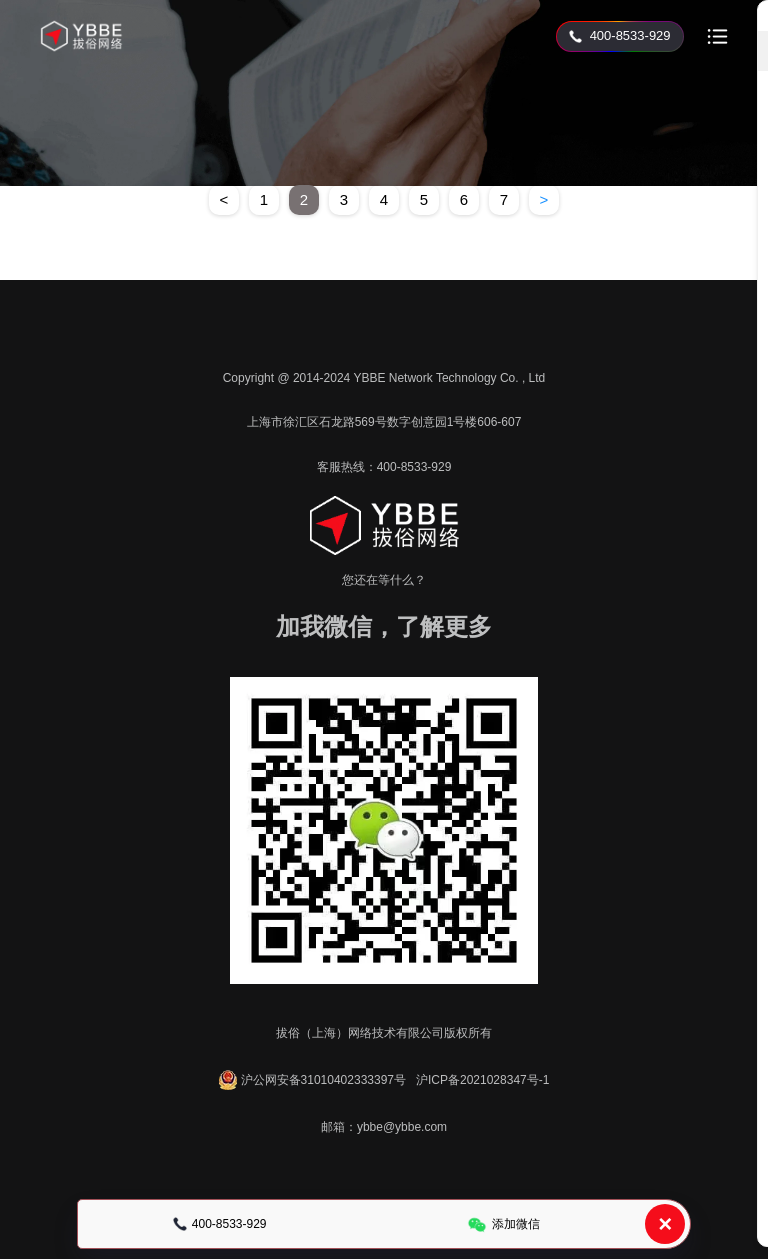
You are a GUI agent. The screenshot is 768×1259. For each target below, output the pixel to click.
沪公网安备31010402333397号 (312, 1080)
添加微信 (503, 1225)
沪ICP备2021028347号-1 (482, 1080)
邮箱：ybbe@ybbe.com (384, 1127)
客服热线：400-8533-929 (384, 467)
